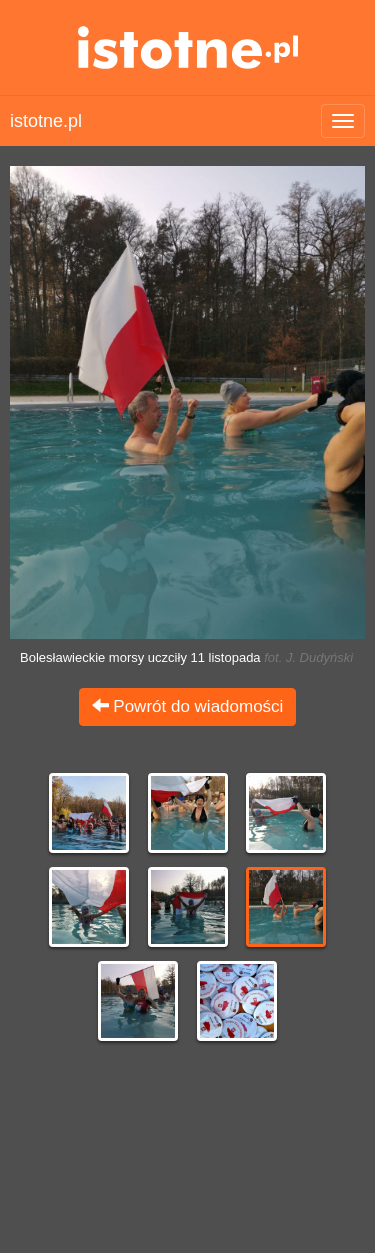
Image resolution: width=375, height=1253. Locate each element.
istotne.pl (187, 47)
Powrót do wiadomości (188, 706)
